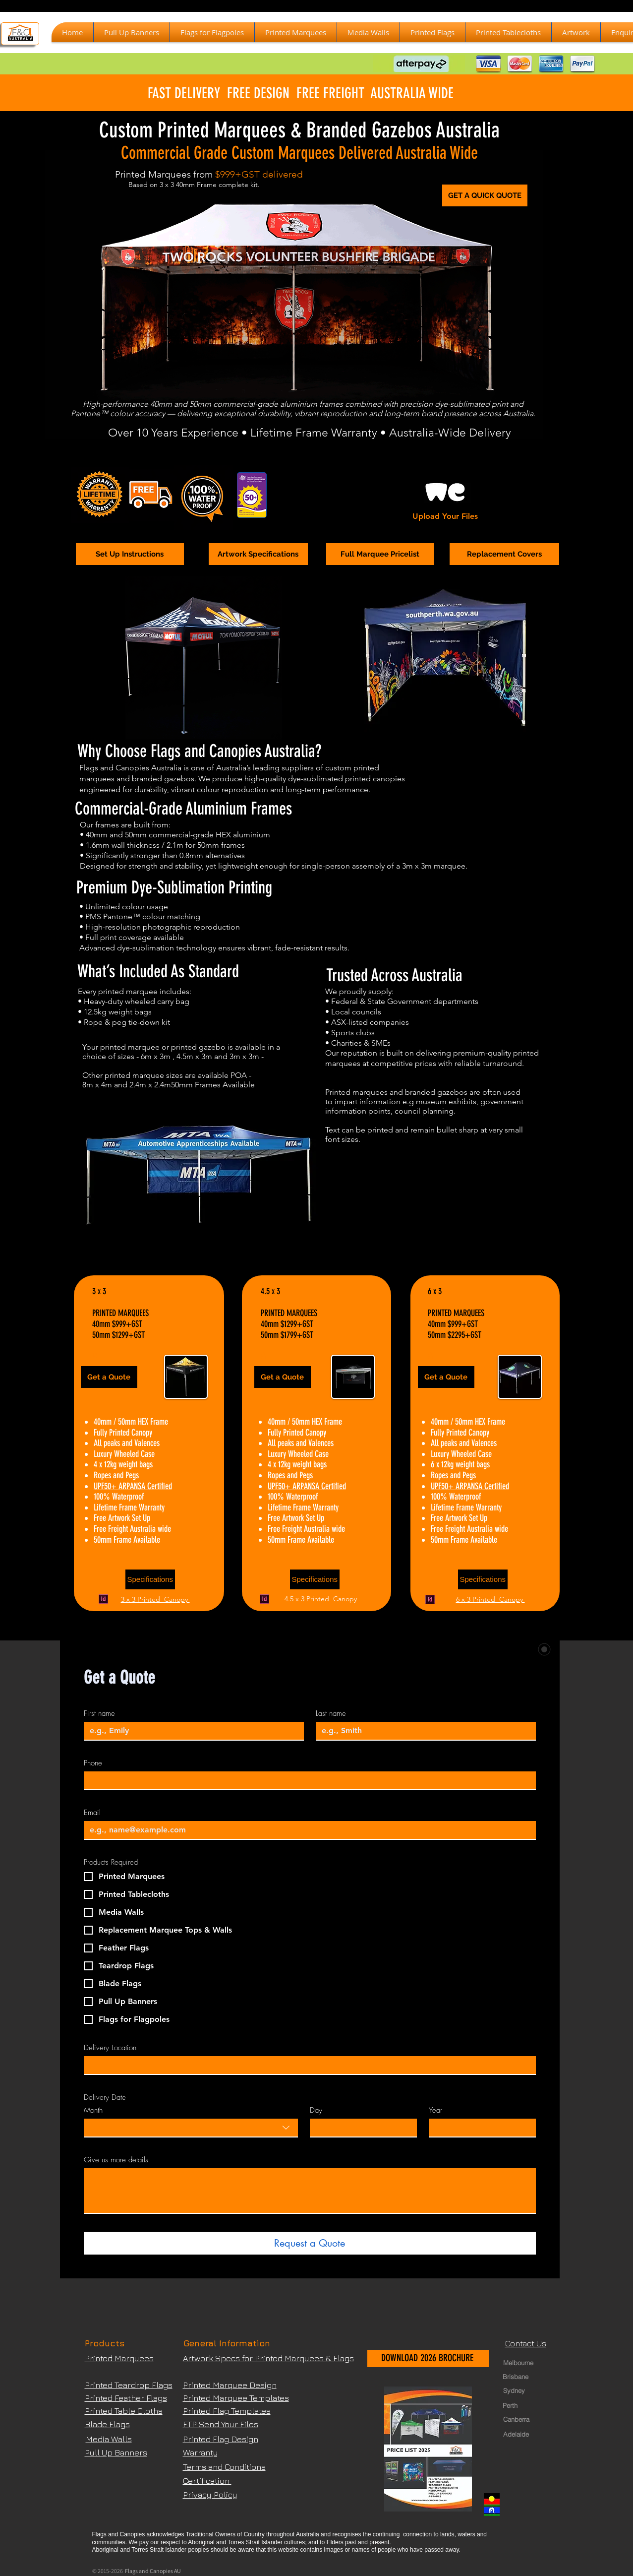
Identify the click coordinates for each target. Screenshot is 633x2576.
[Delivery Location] (307, 2065)
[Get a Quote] (109, 1377)
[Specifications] (150, 1579)
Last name (331, 1713)
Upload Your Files (445, 516)
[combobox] (191, 2128)
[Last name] (423, 1731)
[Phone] (307, 1780)
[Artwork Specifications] (258, 554)
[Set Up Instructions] (130, 554)
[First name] (191, 1731)
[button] (296, 32)
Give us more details (116, 2159)
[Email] (307, 1830)
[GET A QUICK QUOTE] (484, 195)
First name (99, 1713)
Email (92, 1812)
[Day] (360, 2127)
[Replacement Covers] (504, 554)
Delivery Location (110, 2047)
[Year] (479, 2127)
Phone (93, 1763)
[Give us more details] (310, 2190)
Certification (207, 2481)
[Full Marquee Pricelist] (380, 554)
